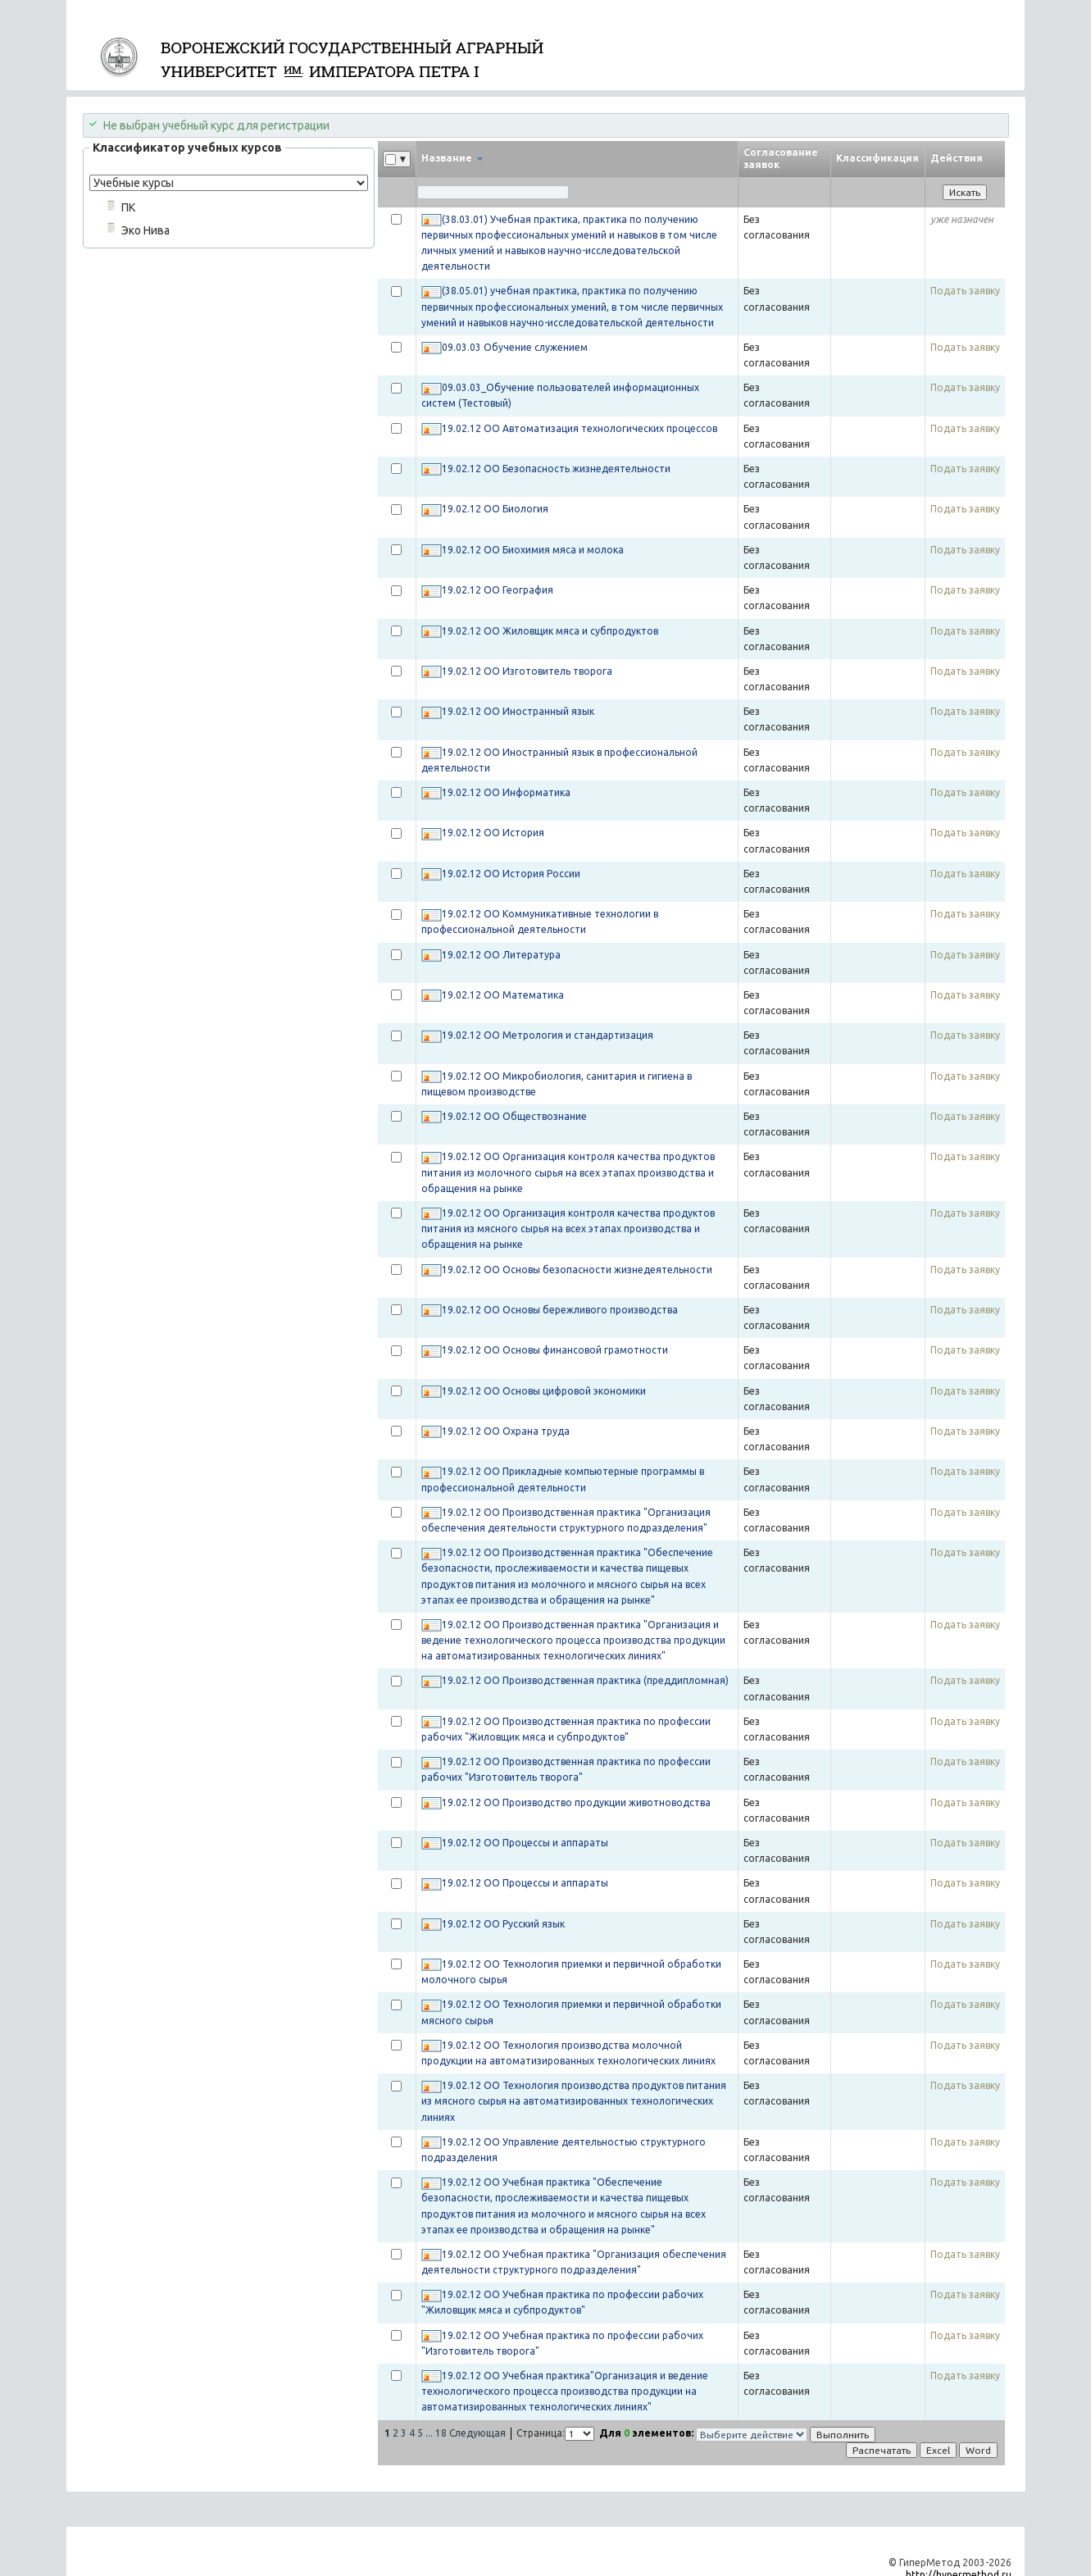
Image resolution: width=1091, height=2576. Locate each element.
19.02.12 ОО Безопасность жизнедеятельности (556, 468)
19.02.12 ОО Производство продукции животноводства (576, 1802)
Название (452, 157)
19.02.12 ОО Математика (503, 995)
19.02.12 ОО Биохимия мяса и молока (533, 549)
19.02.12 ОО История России (511, 873)
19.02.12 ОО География (497, 590)
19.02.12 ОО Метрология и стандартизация (547, 1035)
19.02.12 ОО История (493, 832)
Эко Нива (145, 230)
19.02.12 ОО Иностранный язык (518, 711)
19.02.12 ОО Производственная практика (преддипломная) (585, 1680)
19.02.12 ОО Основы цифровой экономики (544, 1391)
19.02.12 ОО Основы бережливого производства (560, 1309)
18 (441, 2433)
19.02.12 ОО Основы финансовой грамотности (555, 1350)
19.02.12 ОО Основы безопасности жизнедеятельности (577, 1269)
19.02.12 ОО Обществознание (514, 1116)
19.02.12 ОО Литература (501, 954)
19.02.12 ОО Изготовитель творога (527, 671)
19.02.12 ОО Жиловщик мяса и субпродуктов (550, 631)
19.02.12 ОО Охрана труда (506, 1431)
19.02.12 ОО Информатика (506, 792)
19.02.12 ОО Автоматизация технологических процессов (579, 428)
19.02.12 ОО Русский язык (503, 1923)
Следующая (477, 2433)
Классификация (877, 157)
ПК (128, 207)
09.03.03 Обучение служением (515, 347)
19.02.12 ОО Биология (495, 508)
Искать (964, 192)
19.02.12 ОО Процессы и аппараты (525, 1842)
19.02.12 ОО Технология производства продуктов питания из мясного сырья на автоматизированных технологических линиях (573, 2101)
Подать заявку (965, 290)
